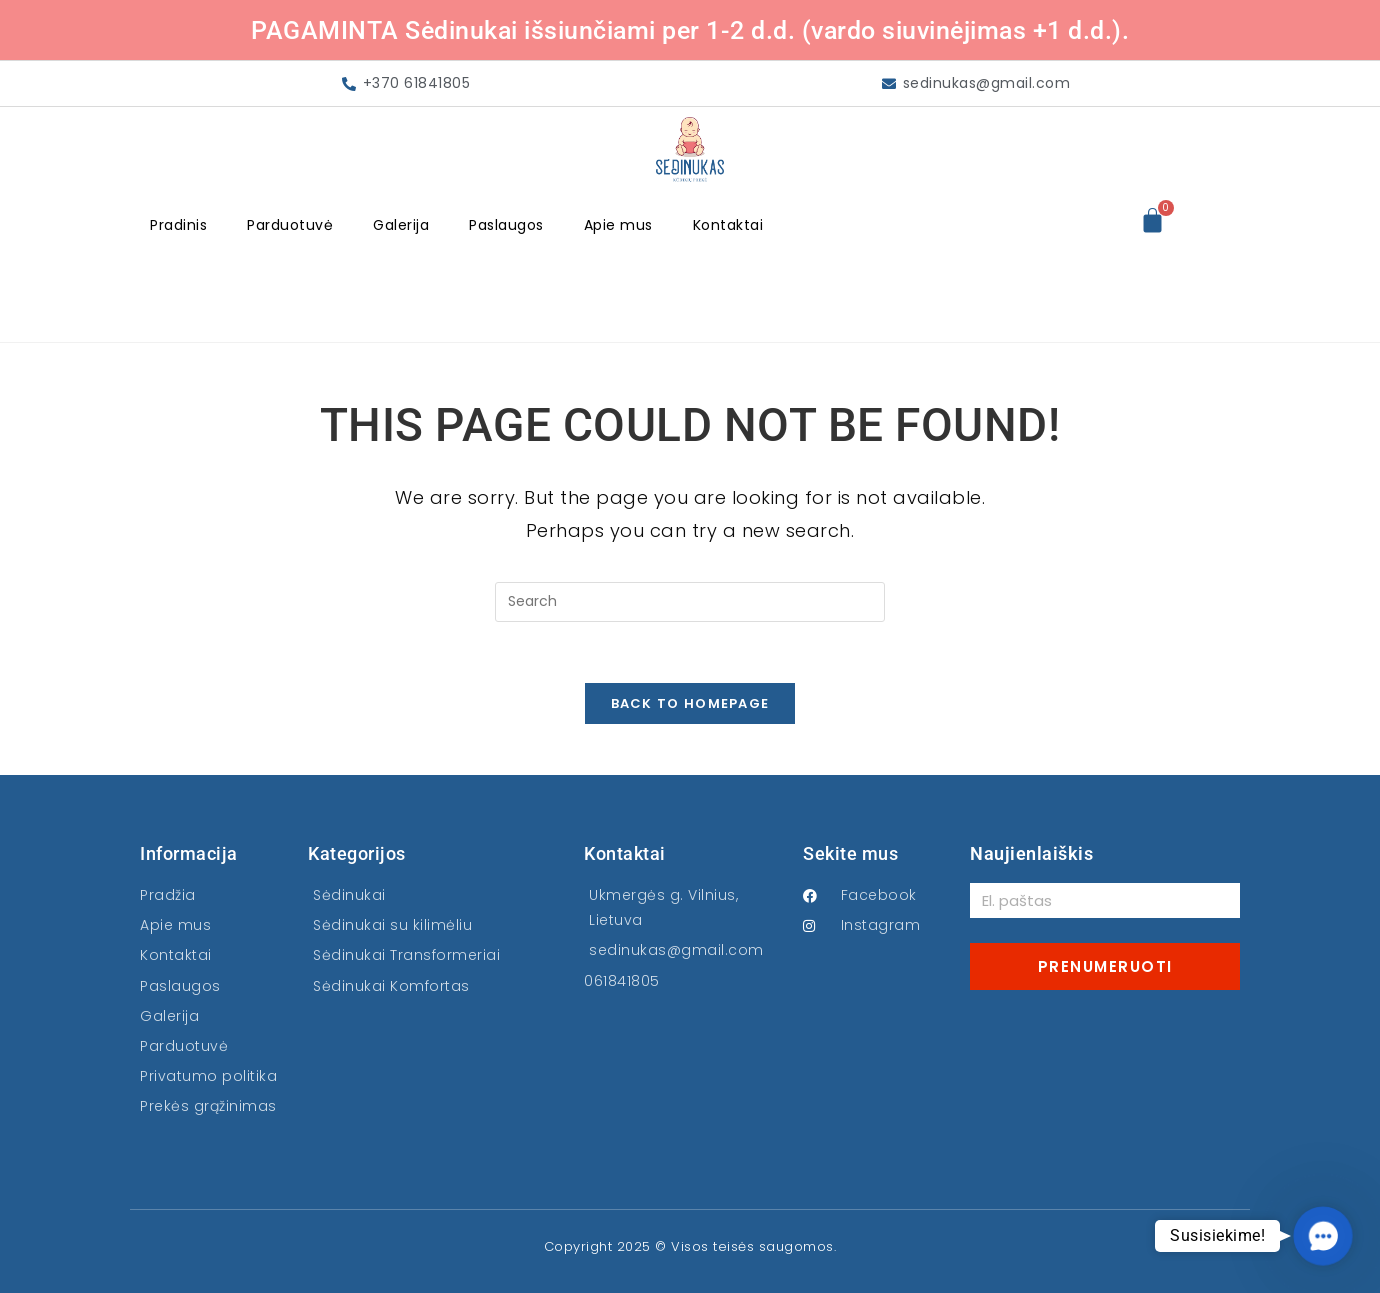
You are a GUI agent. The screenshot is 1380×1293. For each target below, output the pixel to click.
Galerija (401, 225)
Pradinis (178, 225)
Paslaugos (506, 225)
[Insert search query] (690, 602)
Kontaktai (728, 225)
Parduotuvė (290, 225)
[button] (1323, 1236)
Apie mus (618, 225)
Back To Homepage (690, 703)
